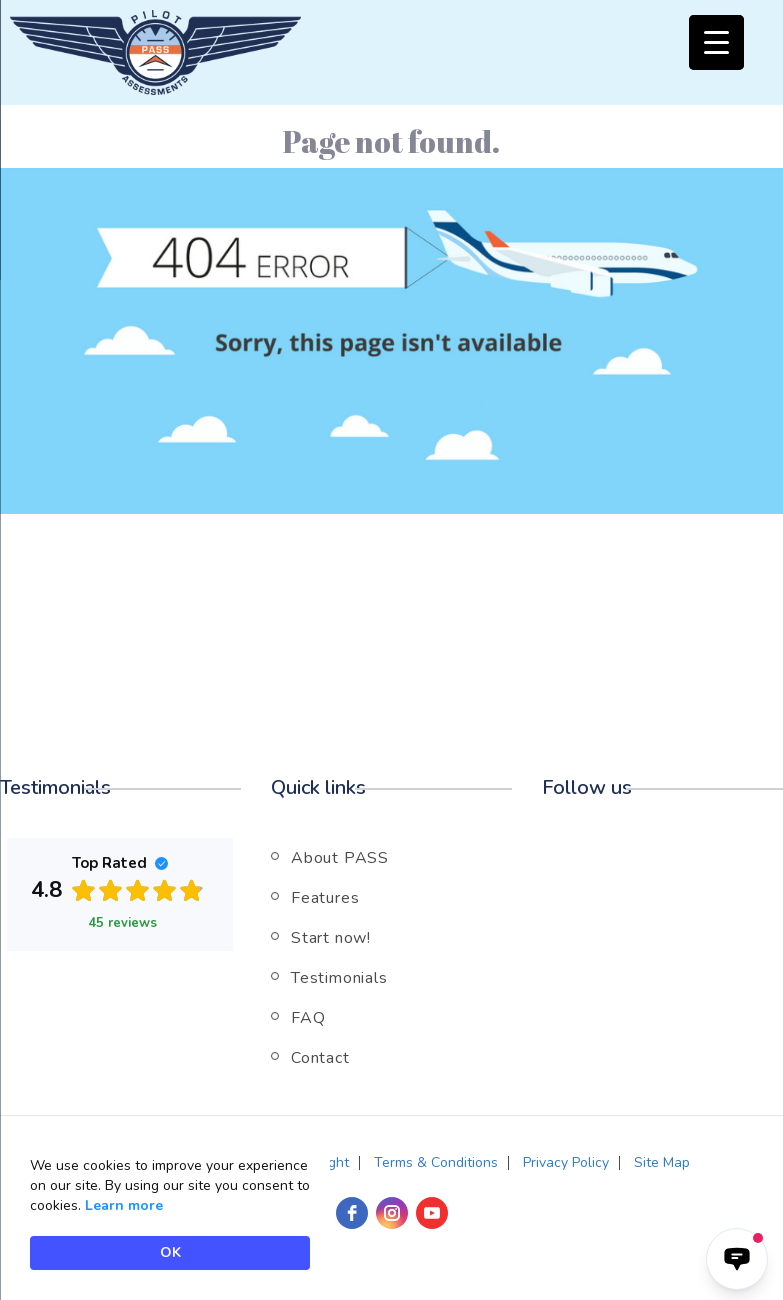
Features (325, 898)
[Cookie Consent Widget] (170, 1213)
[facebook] (352, 1213)
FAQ (308, 1018)
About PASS (340, 858)
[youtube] (432, 1213)
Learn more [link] (124, 1205)
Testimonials (339, 978)
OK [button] (170, 1252)
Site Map (662, 1162)
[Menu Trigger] (716, 42)
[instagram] (392, 1213)
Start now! (331, 938)
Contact (320, 1058)
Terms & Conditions (436, 1162)
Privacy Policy (566, 1162)
